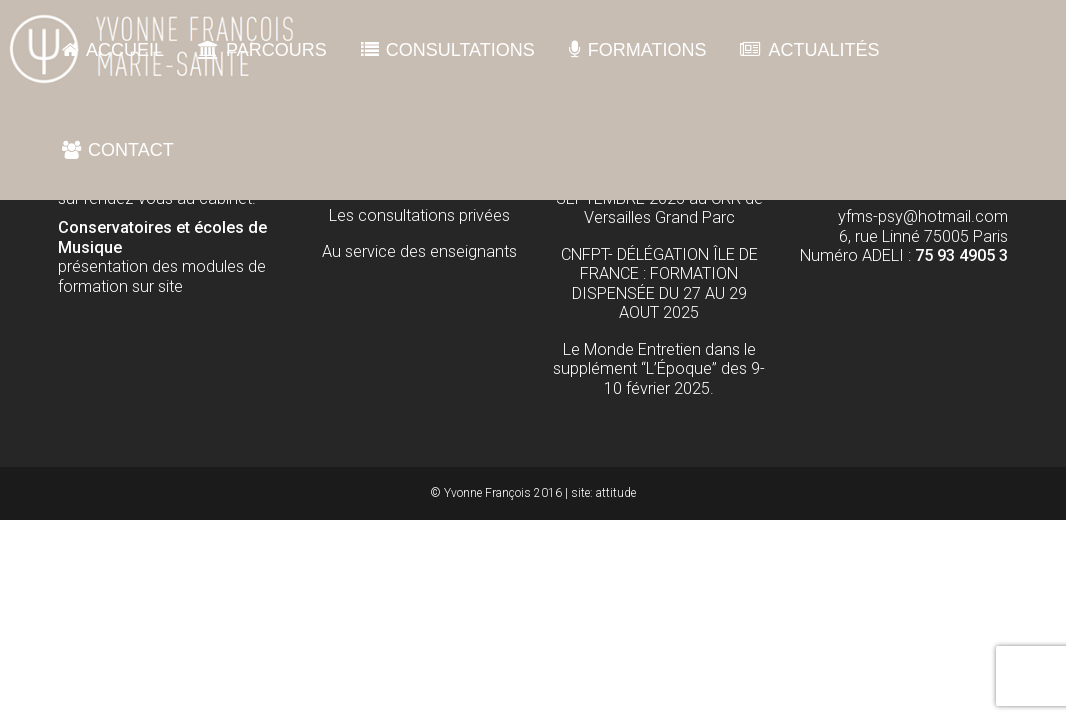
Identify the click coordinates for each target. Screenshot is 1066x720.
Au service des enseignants (419, 251)
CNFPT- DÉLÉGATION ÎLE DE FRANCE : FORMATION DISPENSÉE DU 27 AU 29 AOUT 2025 (659, 283)
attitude (616, 493)
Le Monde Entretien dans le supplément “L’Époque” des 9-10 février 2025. (659, 369)
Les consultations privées (419, 215)
